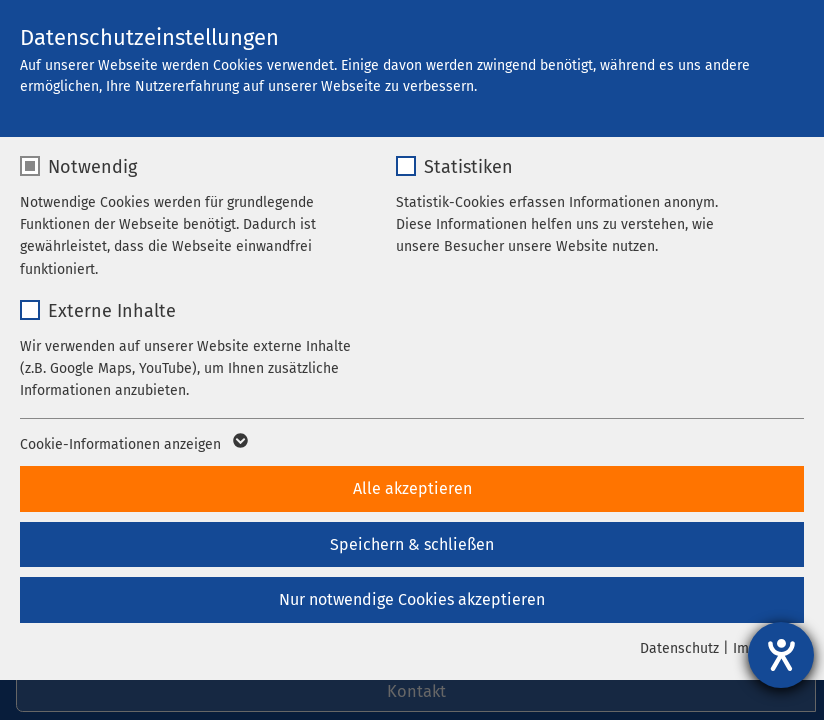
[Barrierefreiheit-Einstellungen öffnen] (781, 655)
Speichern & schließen (412, 544)
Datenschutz (679, 648)
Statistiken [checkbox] (468, 167)
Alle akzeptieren (412, 488)
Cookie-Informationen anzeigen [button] (132, 445)
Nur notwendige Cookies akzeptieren (412, 599)
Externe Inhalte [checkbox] (112, 311)
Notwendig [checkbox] (92, 167)
